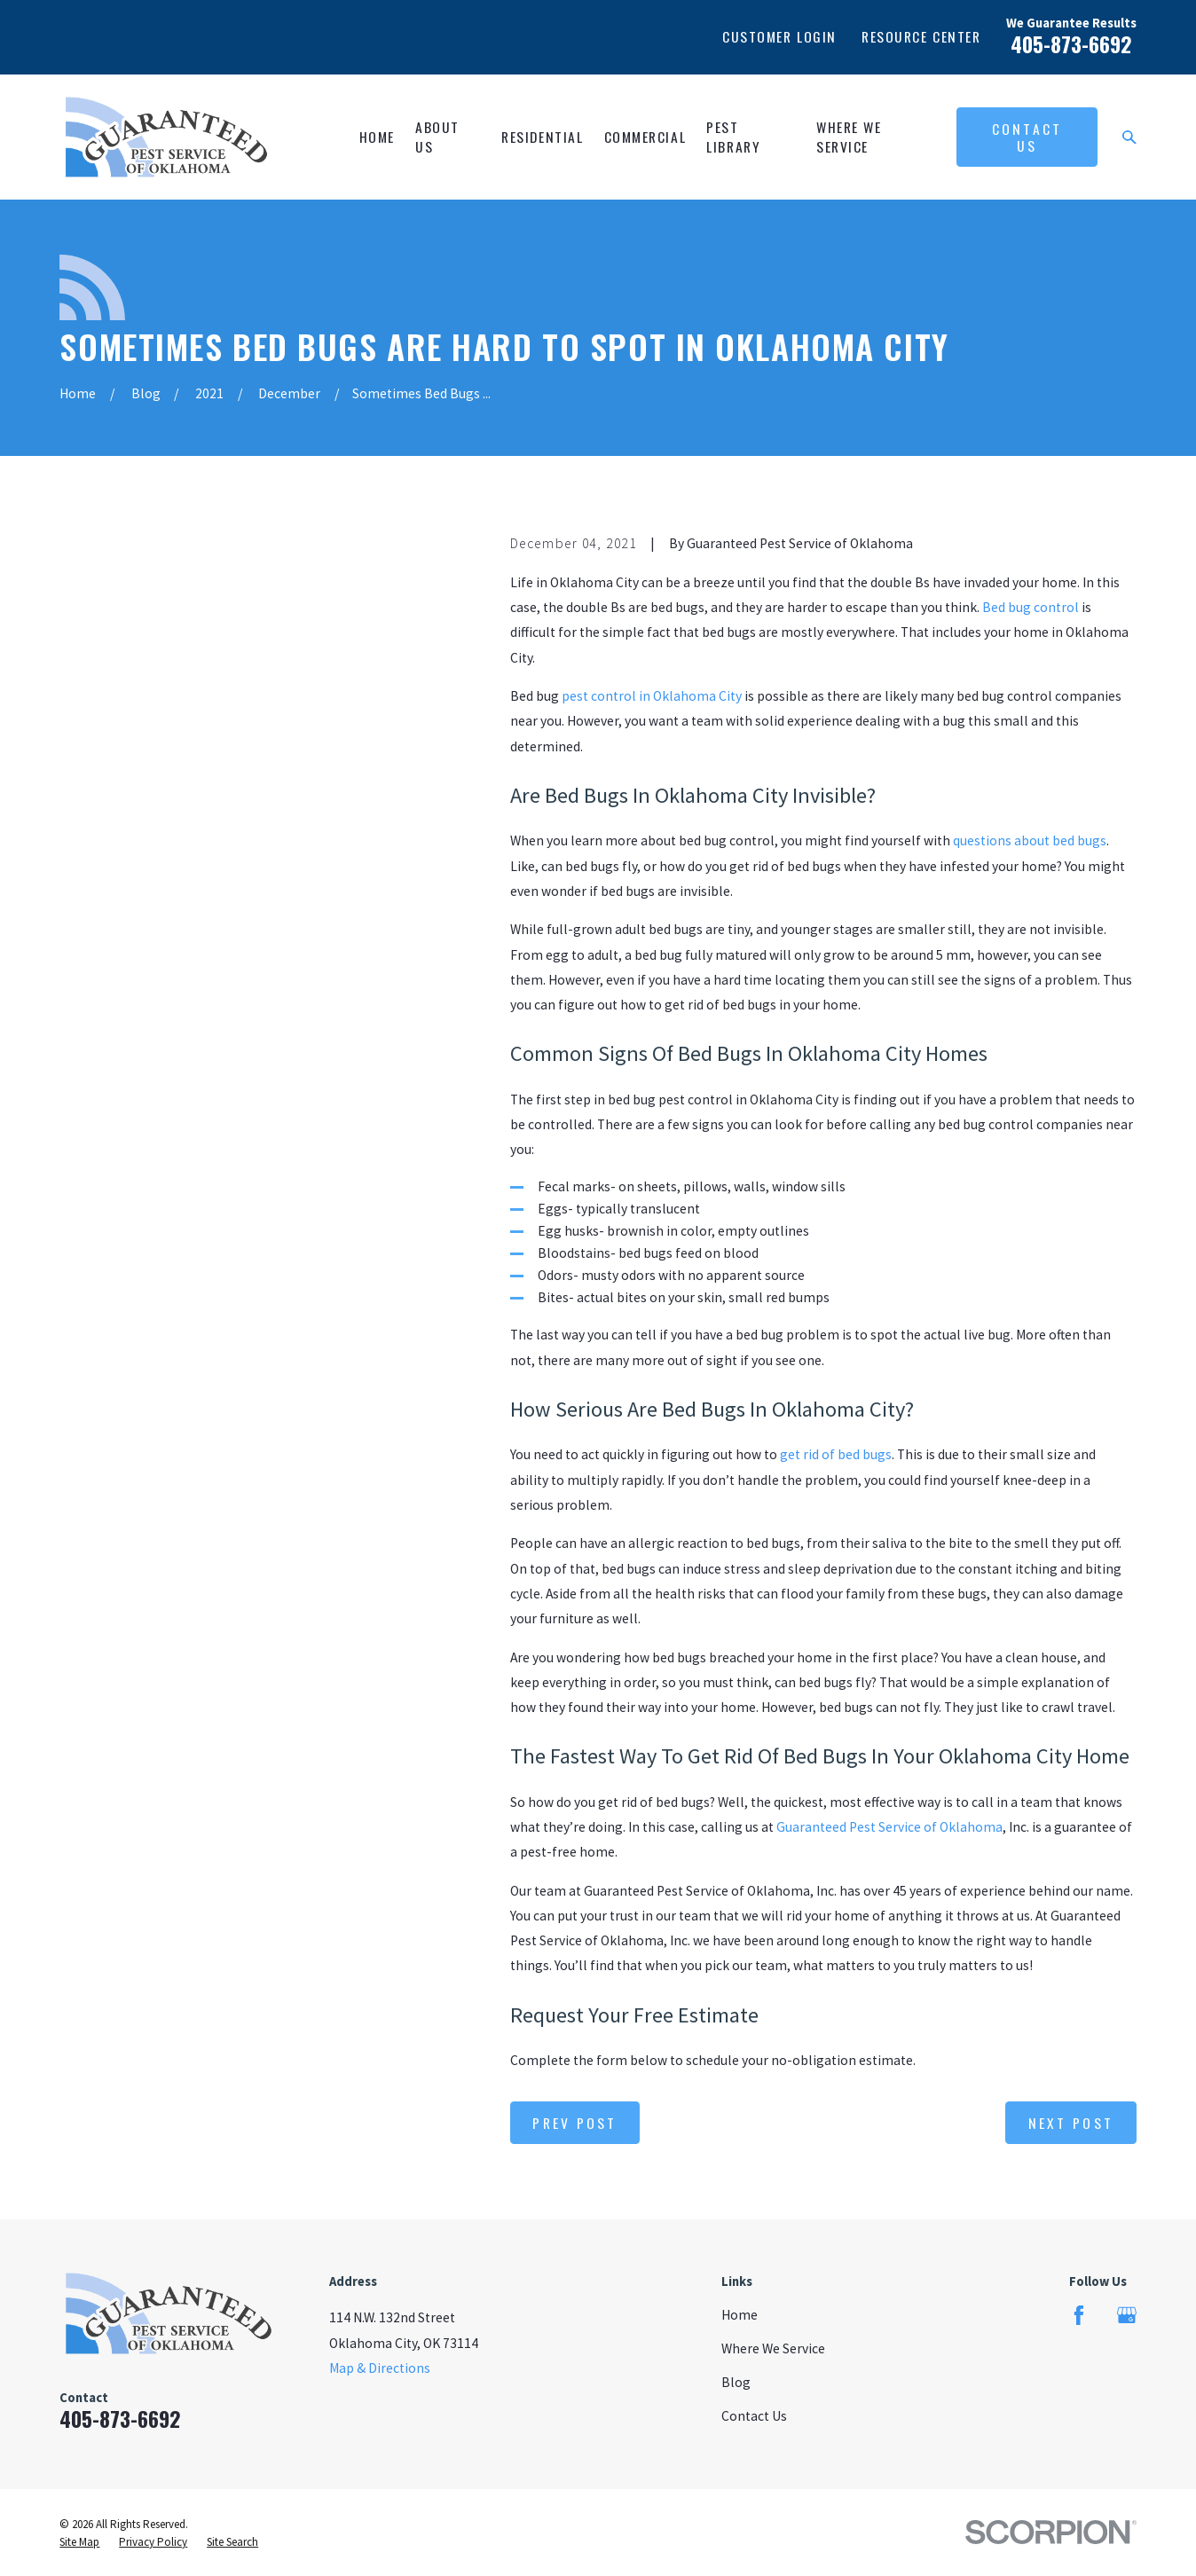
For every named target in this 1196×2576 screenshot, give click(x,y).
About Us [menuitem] (437, 136)
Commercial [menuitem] (645, 136)
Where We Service (773, 2348)
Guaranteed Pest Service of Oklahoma (889, 1826)
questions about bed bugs (1029, 840)
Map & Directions (379, 2368)
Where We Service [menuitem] (849, 136)
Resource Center (921, 36)
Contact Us (1027, 137)
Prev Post (574, 2122)
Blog (736, 2382)
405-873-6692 (1071, 43)
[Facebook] (1079, 2315)
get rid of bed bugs (836, 1454)
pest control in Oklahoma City (652, 695)
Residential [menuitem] (542, 136)
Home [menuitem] (377, 136)
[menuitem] (79, 2542)
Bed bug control (1030, 607)
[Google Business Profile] (1127, 2315)
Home (739, 2314)
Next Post (1070, 2122)
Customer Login (779, 36)
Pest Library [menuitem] (733, 136)
